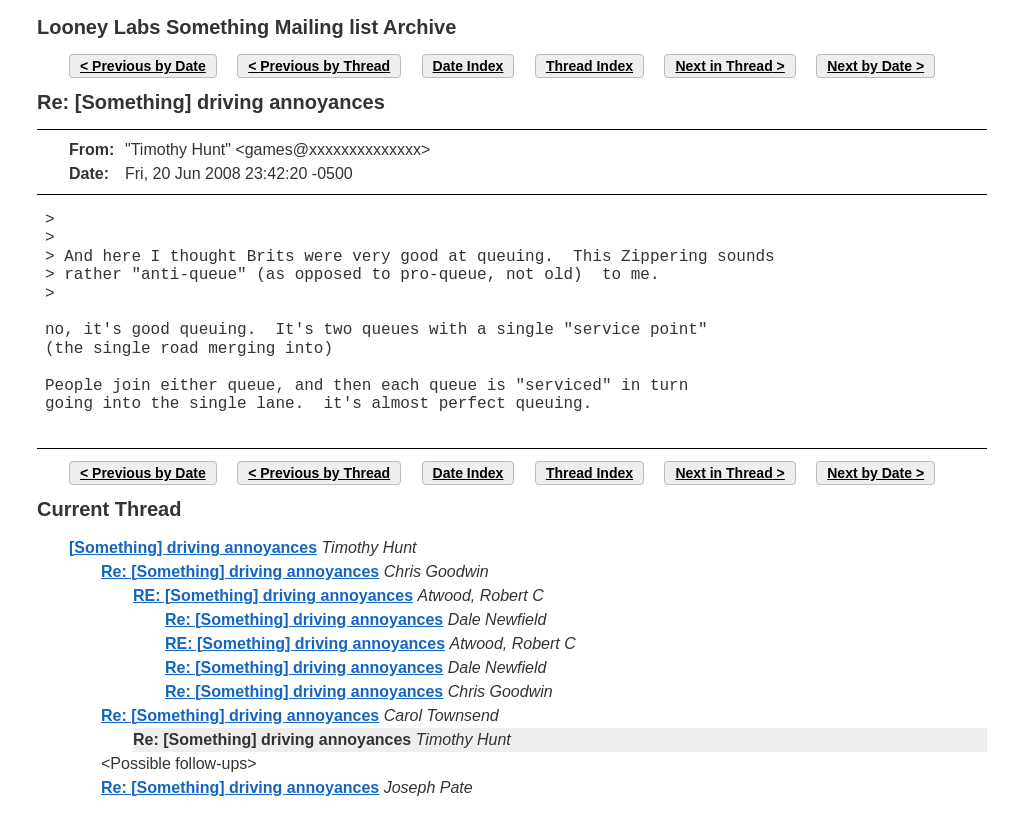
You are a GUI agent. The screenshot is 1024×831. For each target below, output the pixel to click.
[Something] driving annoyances (193, 547)
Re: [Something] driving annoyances (240, 571)
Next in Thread (723, 66)
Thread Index (589, 66)
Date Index (468, 66)
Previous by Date (149, 66)
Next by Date (869, 66)
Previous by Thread (325, 66)
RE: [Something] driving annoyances (273, 595)
